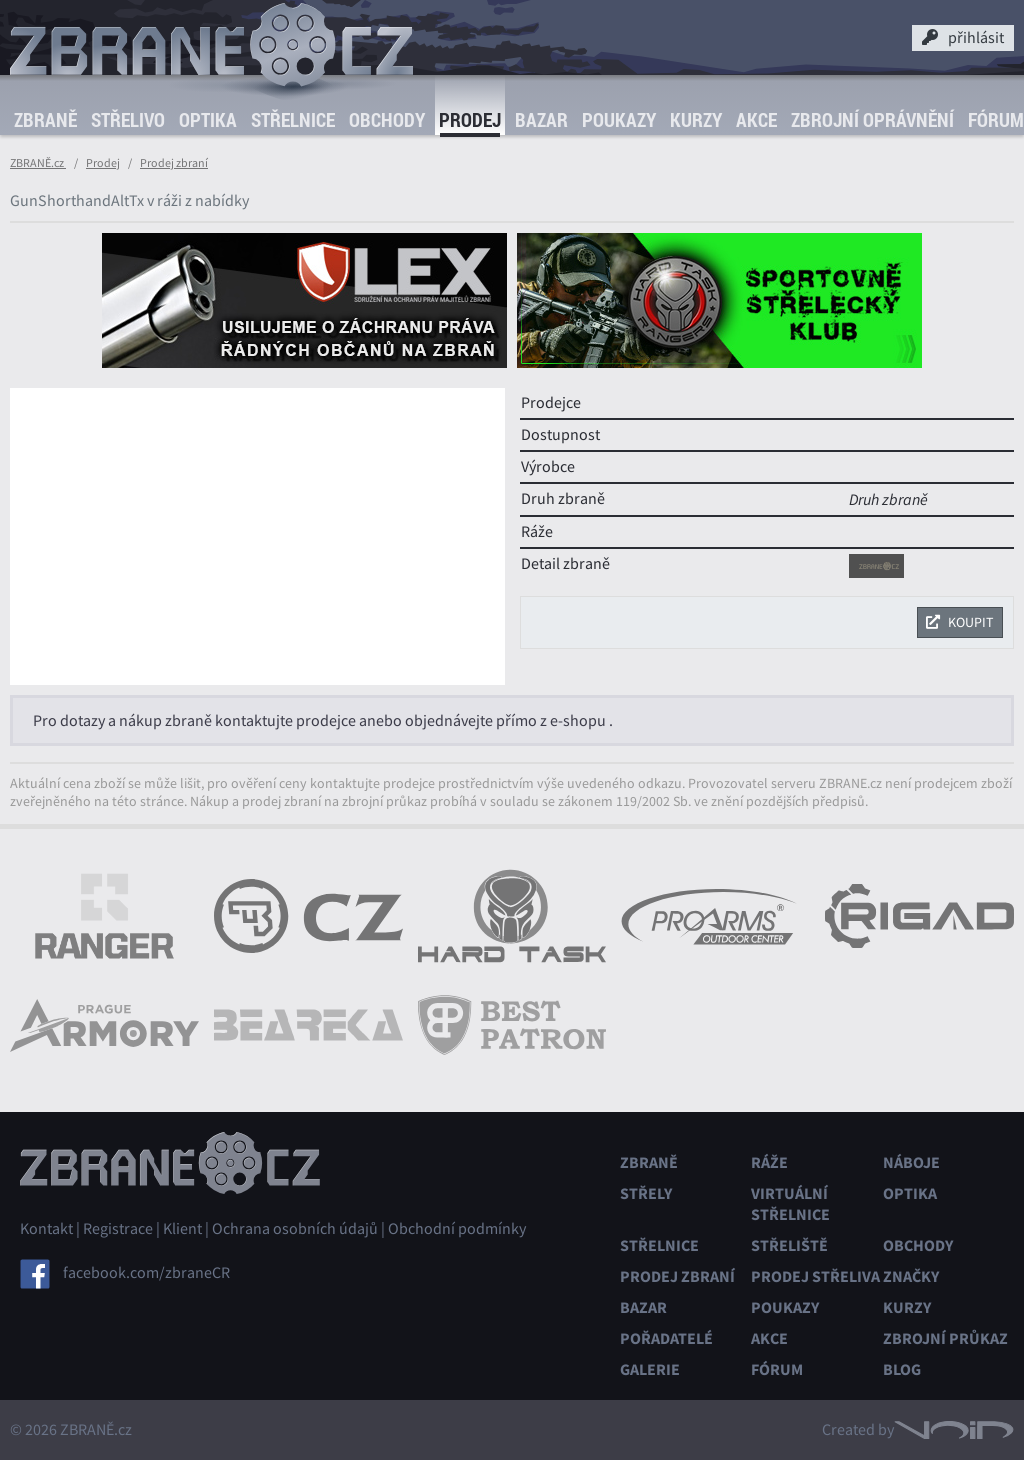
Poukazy (619, 120)
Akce (756, 120)
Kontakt (46, 1229)
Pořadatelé (666, 1338)
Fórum (777, 1369)
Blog (902, 1369)
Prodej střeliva (815, 1276)
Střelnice (293, 120)
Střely (646, 1193)
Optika (208, 120)
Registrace (118, 1229)
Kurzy (696, 120)
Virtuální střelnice (790, 1204)
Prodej (470, 120)
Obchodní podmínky (457, 1229)
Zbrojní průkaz (945, 1338)
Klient (182, 1229)
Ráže (769, 1162)
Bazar (541, 120)
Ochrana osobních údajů (295, 1229)
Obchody (387, 120)
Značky (911, 1276)
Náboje (911, 1162)
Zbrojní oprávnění (872, 120)
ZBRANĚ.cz (38, 163)
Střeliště (789, 1245)
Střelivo (128, 120)
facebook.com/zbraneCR (146, 1273)
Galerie (650, 1369)
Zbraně (45, 120)
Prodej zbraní (174, 163)
